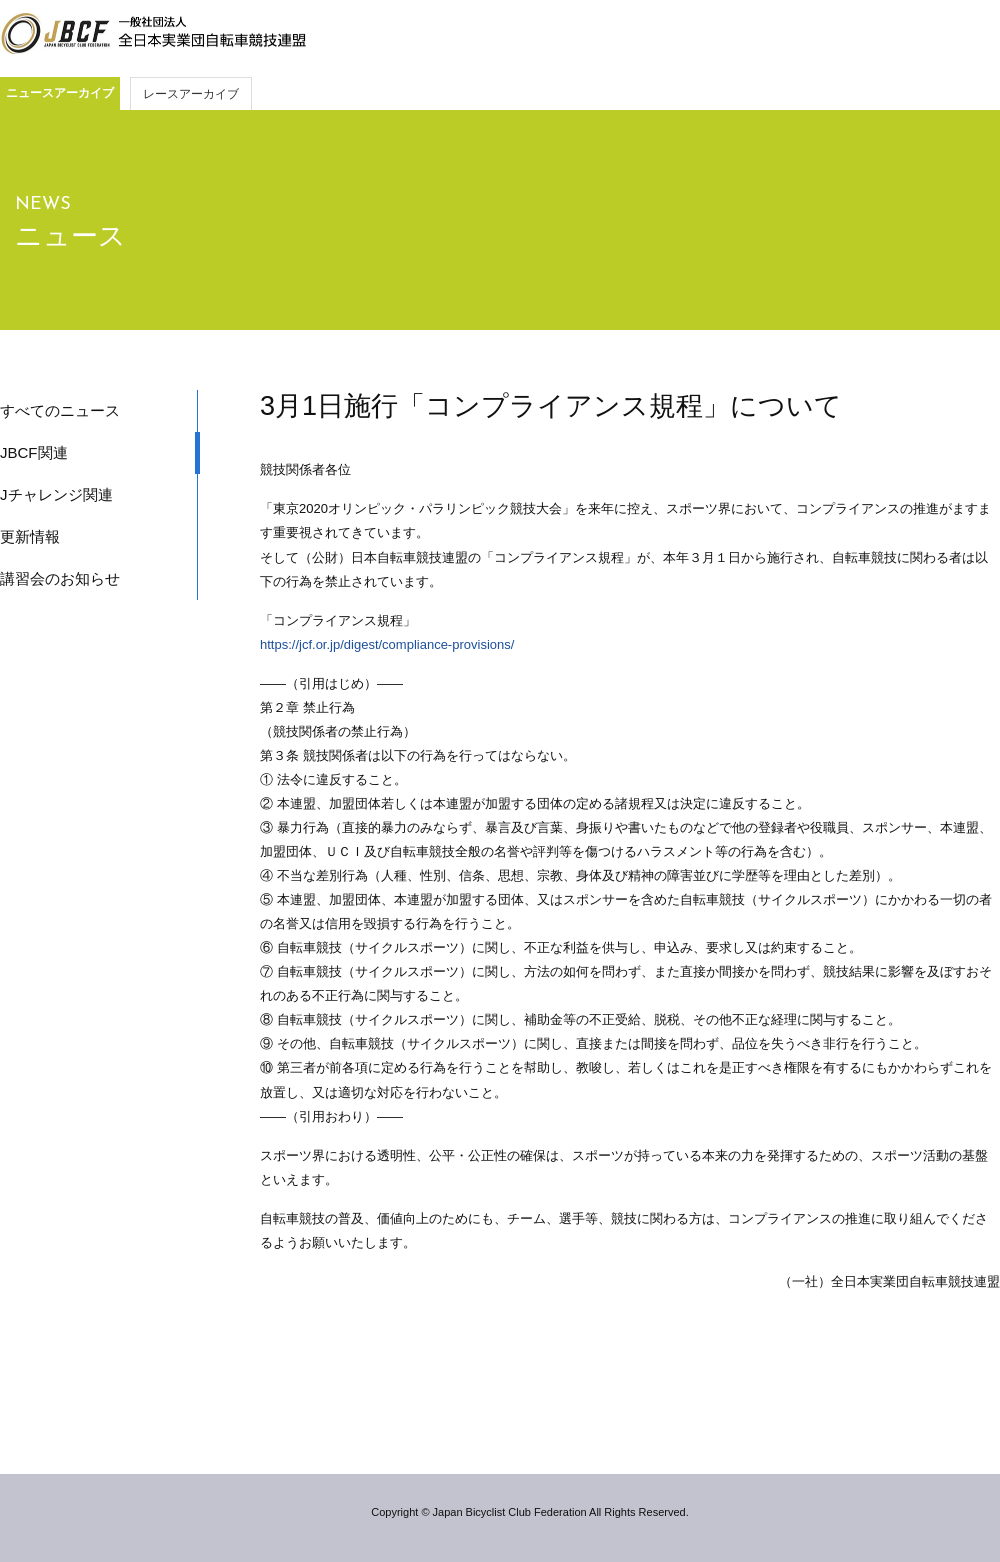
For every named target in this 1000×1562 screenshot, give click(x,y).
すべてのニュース (60, 410)
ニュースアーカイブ (60, 93)
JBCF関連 (34, 452)
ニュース (70, 236)
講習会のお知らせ (60, 578)
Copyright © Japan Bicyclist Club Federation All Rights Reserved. (529, 1512)
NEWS (43, 204)
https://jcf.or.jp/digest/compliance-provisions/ (387, 644)
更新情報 (30, 536)
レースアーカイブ (191, 94)
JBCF (153, 34)
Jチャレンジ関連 (56, 494)
